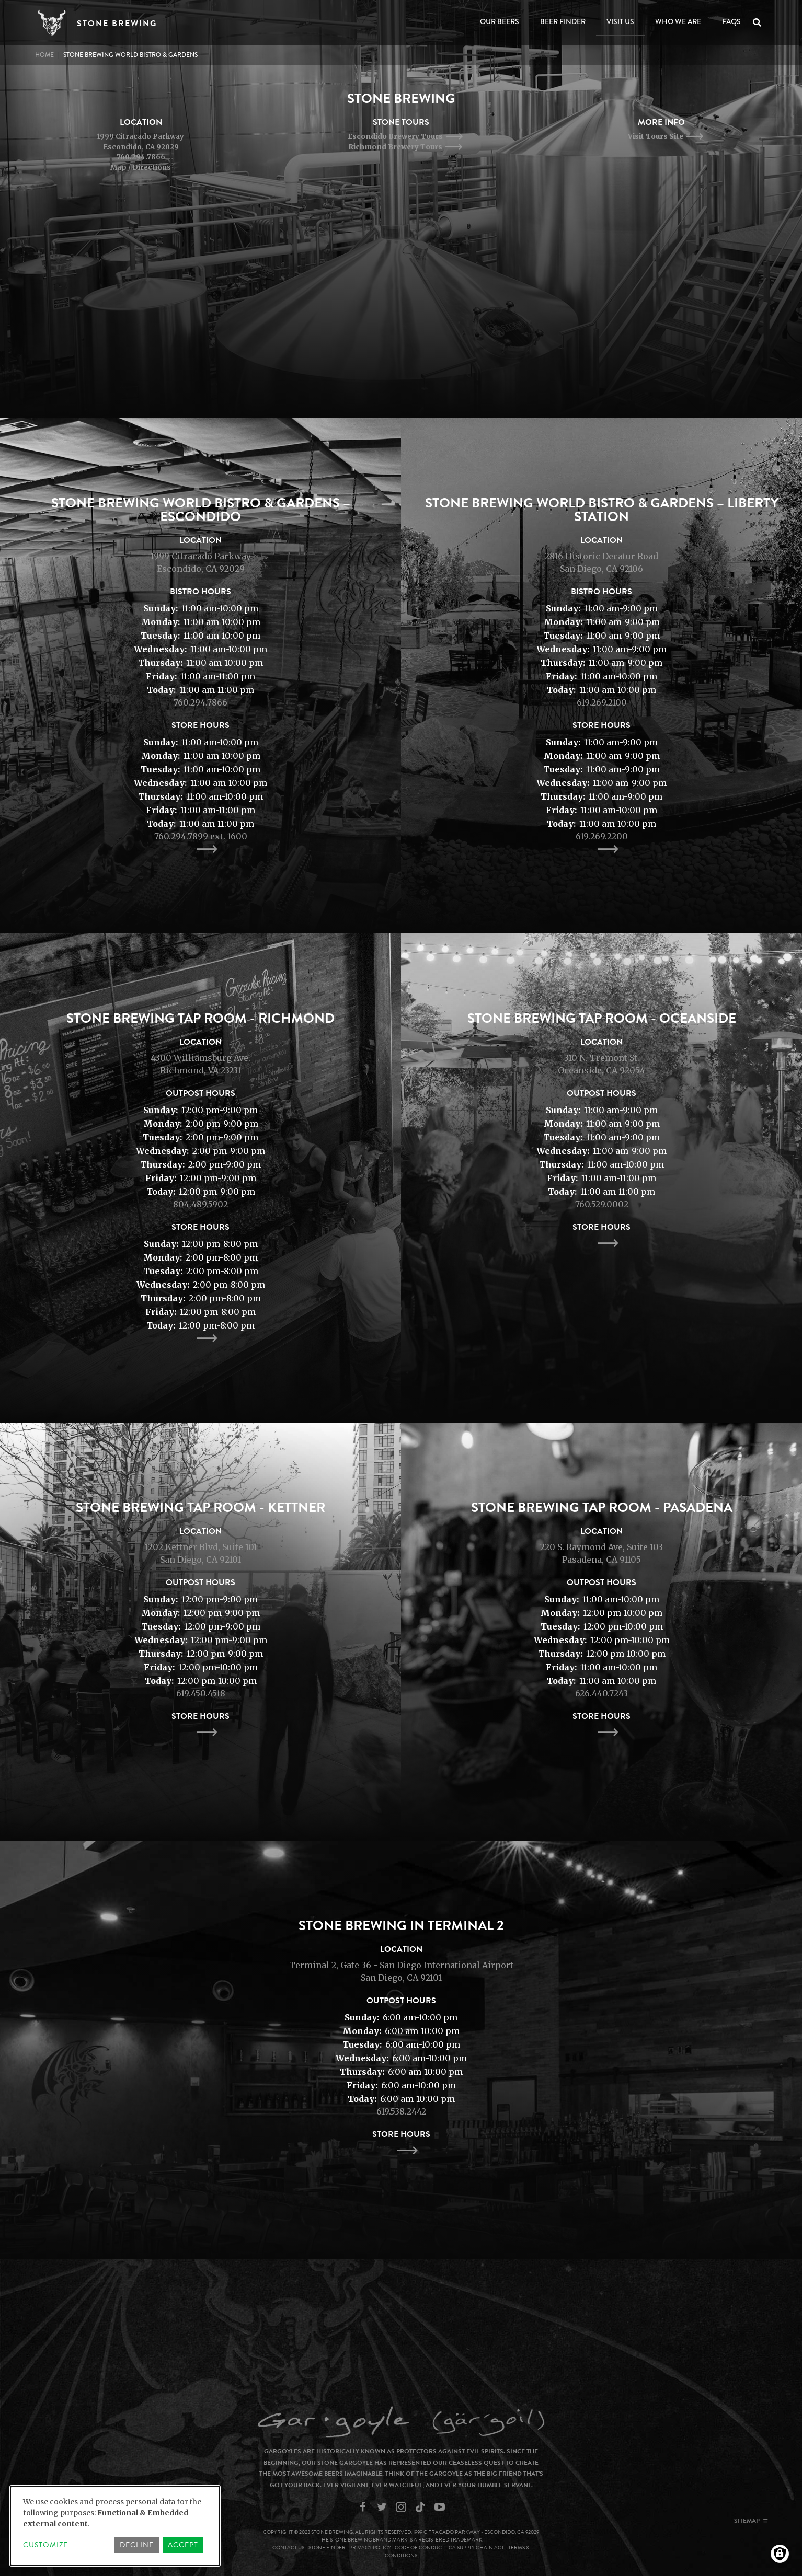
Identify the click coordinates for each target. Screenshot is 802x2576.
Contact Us (288, 2547)
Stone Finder (327, 2547)
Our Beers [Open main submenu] (499, 21)
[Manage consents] (780, 2554)
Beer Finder (563, 21)
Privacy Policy (370, 2547)
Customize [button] (45, 2544)
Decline (137, 2544)
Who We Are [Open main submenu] (678, 21)
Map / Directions (140, 167)
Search (759, 22)
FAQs (731, 21)
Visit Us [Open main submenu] (620, 21)
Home (44, 55)
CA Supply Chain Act (476, 2547)
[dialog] (115, 2526)
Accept (183, 2544)
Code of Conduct (419, 2547)
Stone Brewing (117, 23)
